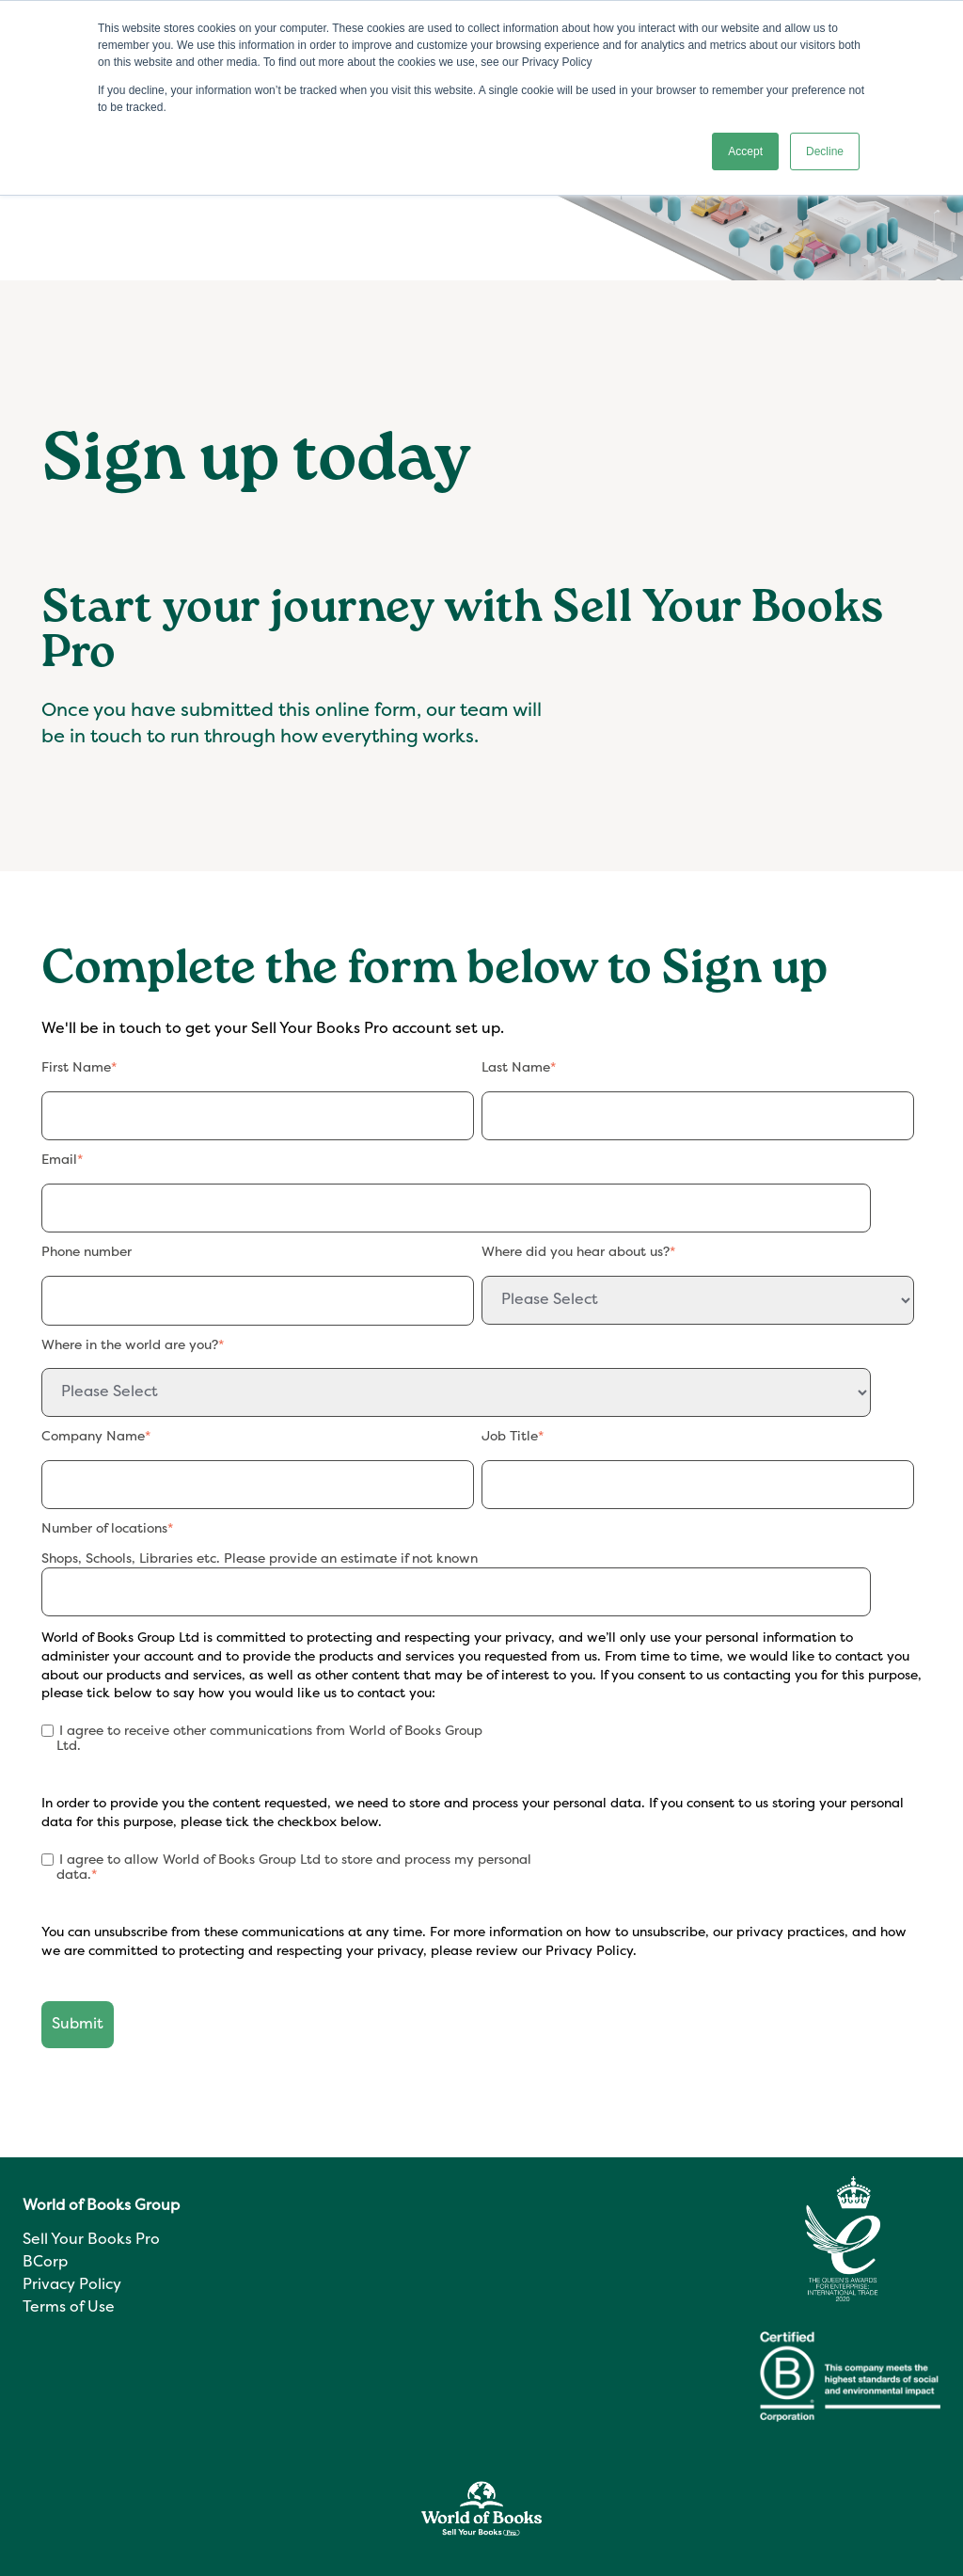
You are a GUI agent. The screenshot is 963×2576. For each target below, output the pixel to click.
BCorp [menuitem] (45, 2262)
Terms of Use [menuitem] (69, 2307)
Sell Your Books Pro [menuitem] (91, 2240)
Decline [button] (825, 151)
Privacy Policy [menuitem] (72, 2285)
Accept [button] (745, 151)
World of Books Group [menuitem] (101, 2206)
